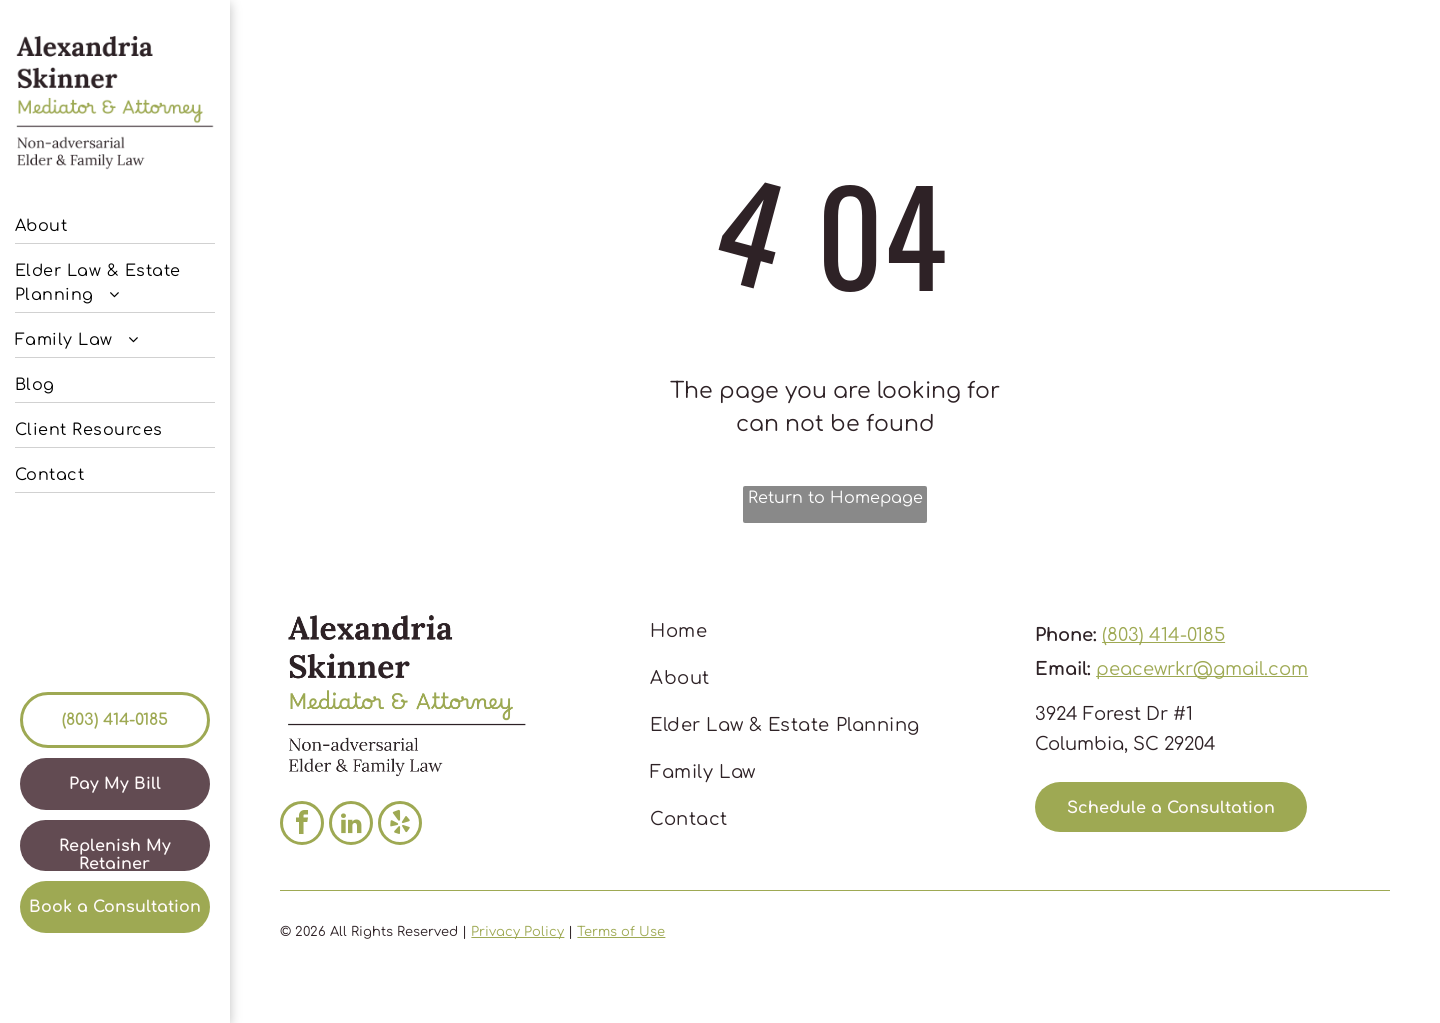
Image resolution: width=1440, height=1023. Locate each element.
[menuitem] (115, 221)
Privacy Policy (517, 932)
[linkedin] (351, 825)
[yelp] (400, 825)
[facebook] (302, 825)
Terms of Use (621, 932)
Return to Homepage (835, 498)
